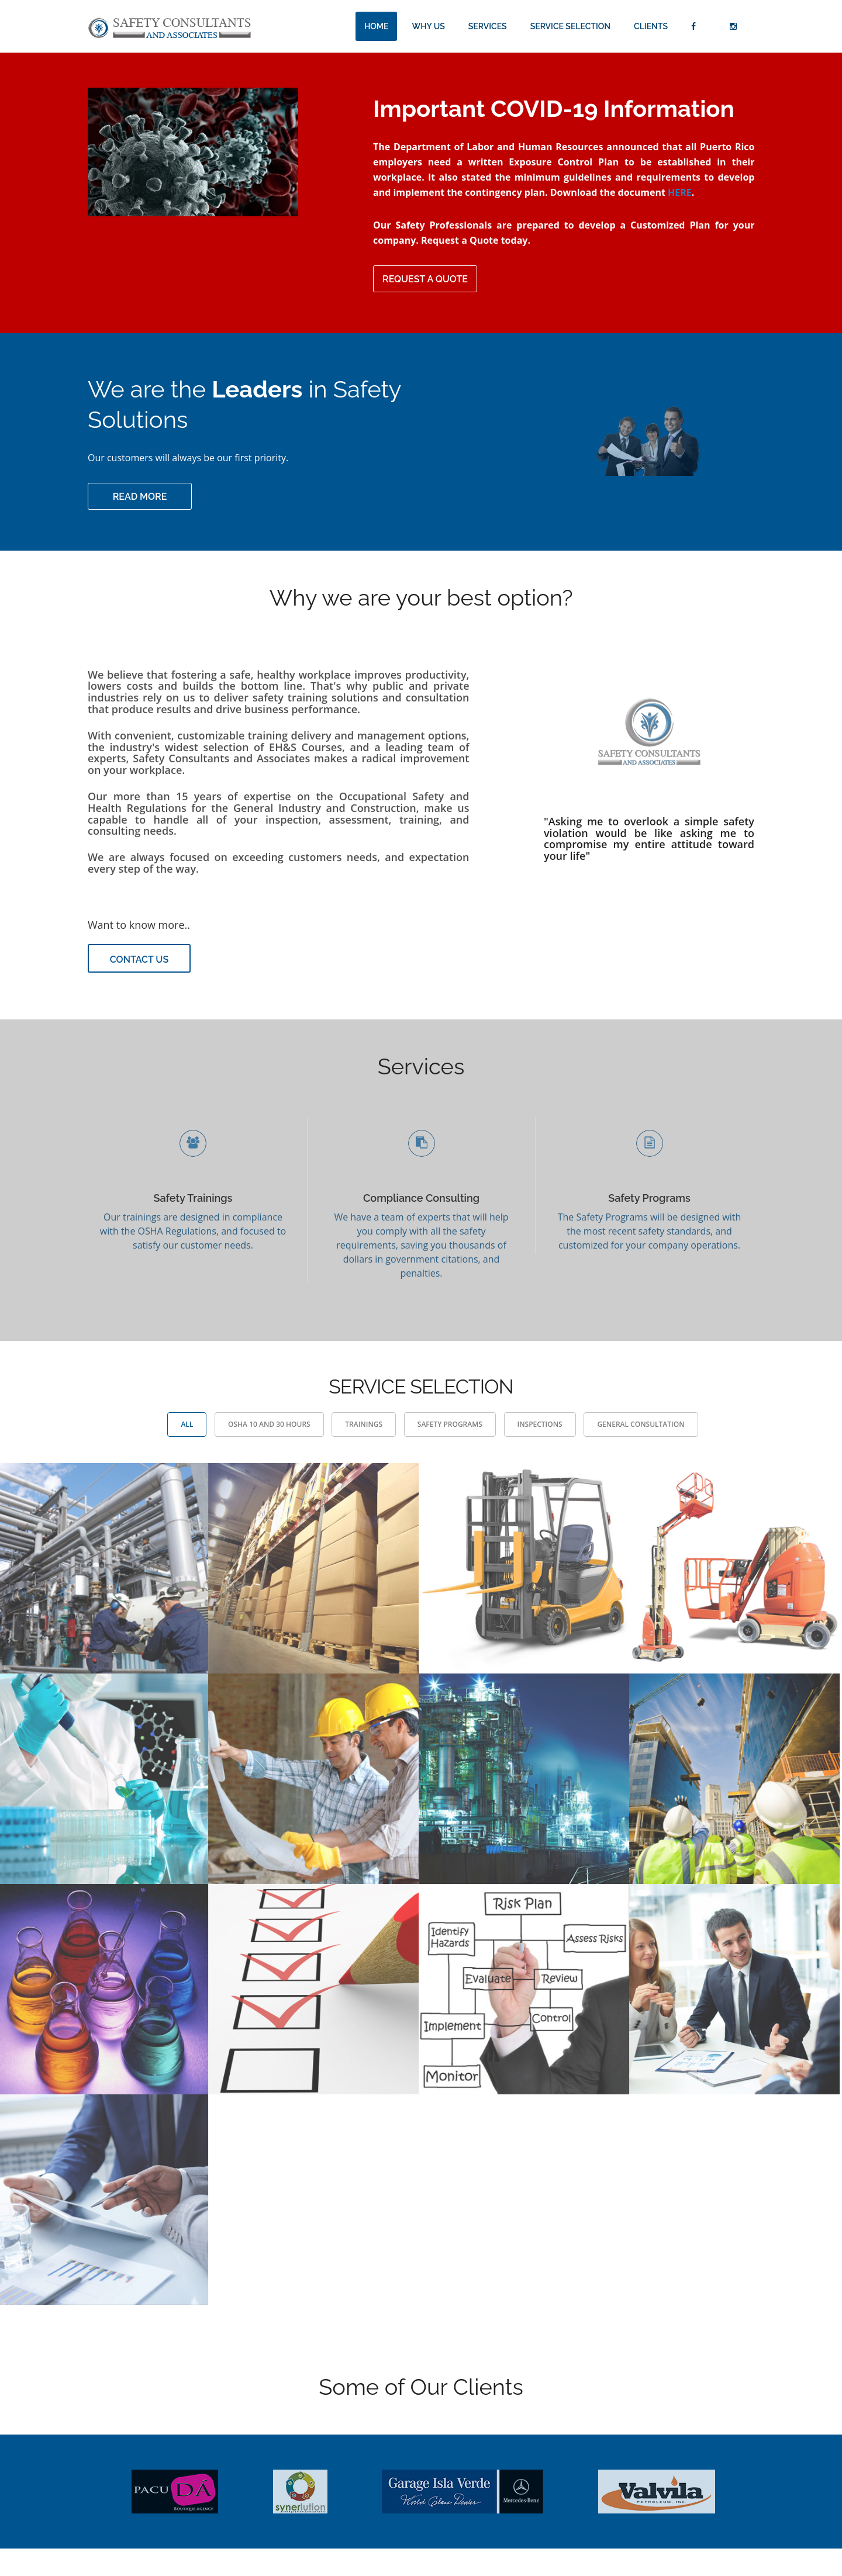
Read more (140, 496)
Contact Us (139, 959)
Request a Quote (425, 279)
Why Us (428, 26)
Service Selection (570, 26)
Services (487, 26)
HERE (680, 192)
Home (376, 26)
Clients (651, 26)
